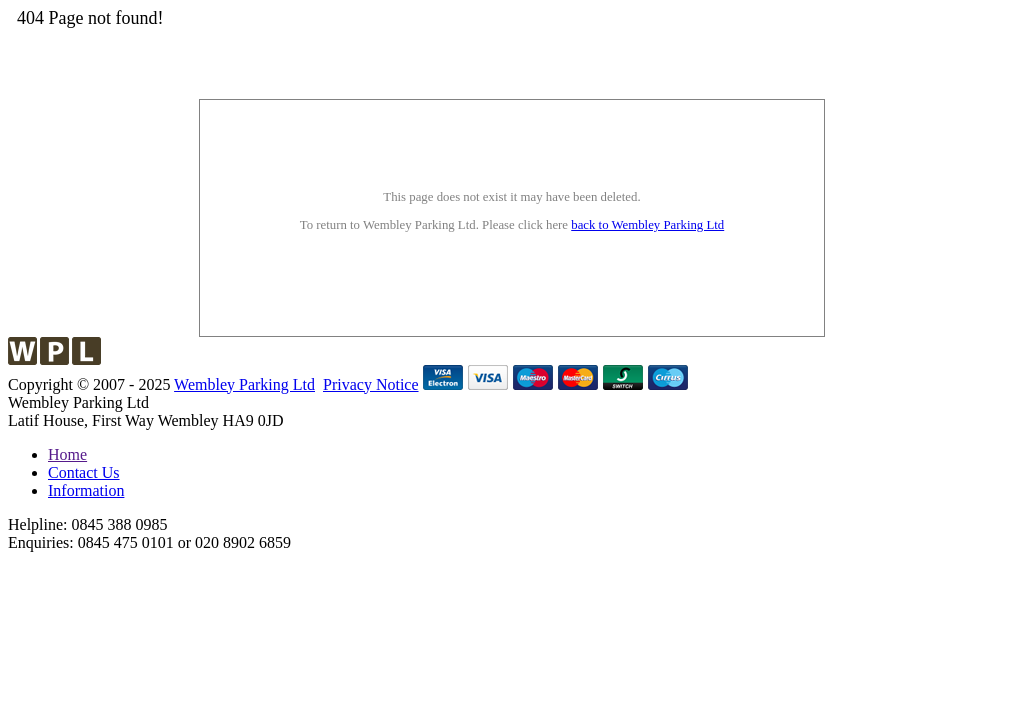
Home (67, 454)
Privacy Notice (371, 384)
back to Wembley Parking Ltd (647, 225)
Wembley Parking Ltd (244, 384)
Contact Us (84, 472)
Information (86, 490)
